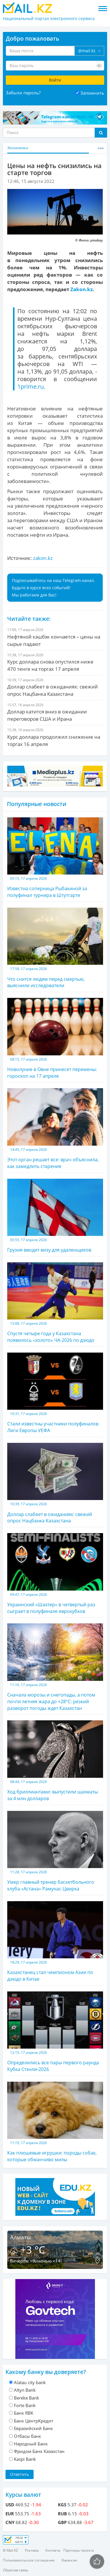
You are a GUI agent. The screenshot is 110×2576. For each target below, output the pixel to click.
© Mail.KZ (10, 2550)
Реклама (31, 2550)
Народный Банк (31, 2444)
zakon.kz (43, 558)
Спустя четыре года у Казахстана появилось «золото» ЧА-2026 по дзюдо (55, 1302)
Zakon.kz (81, 289)
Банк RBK (23, 2413)
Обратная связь (15, 2570)
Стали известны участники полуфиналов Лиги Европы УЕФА (55, 1393)
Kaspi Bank (25, 2459)
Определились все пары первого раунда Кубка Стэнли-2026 (55, 2031)
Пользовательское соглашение (29, 2560)
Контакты (52, 2550)
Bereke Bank (26, 2398)
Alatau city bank (30, 2382)
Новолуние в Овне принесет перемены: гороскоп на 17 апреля (55, 1038)
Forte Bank (25, 2405)
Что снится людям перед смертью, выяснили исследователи (55, 948)
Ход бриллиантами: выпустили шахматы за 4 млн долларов (55, 1760)
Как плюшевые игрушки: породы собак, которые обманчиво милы (55, 2122)
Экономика (17, 147)
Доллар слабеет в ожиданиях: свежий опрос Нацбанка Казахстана (55, 1483)
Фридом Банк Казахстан (39, 2451)
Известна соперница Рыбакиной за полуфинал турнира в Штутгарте (55, 857)
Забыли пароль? (23, 92)
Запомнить (92, 93)
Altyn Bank (25, 2390)
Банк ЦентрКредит (33, 2421)
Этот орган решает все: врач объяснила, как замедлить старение (55, 1128)
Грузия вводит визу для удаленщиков (55, 1216)
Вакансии (69, 2560)
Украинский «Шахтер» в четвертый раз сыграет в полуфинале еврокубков (55, 1573)
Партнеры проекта (78, 2550)
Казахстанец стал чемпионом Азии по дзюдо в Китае (55, 1941)
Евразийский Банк (33, 2428)
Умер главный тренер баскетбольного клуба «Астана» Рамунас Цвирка (55, 1851)
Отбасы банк (27, 2436)
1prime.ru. (31, 386)
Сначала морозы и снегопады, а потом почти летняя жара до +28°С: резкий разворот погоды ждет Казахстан (55, 1667)
